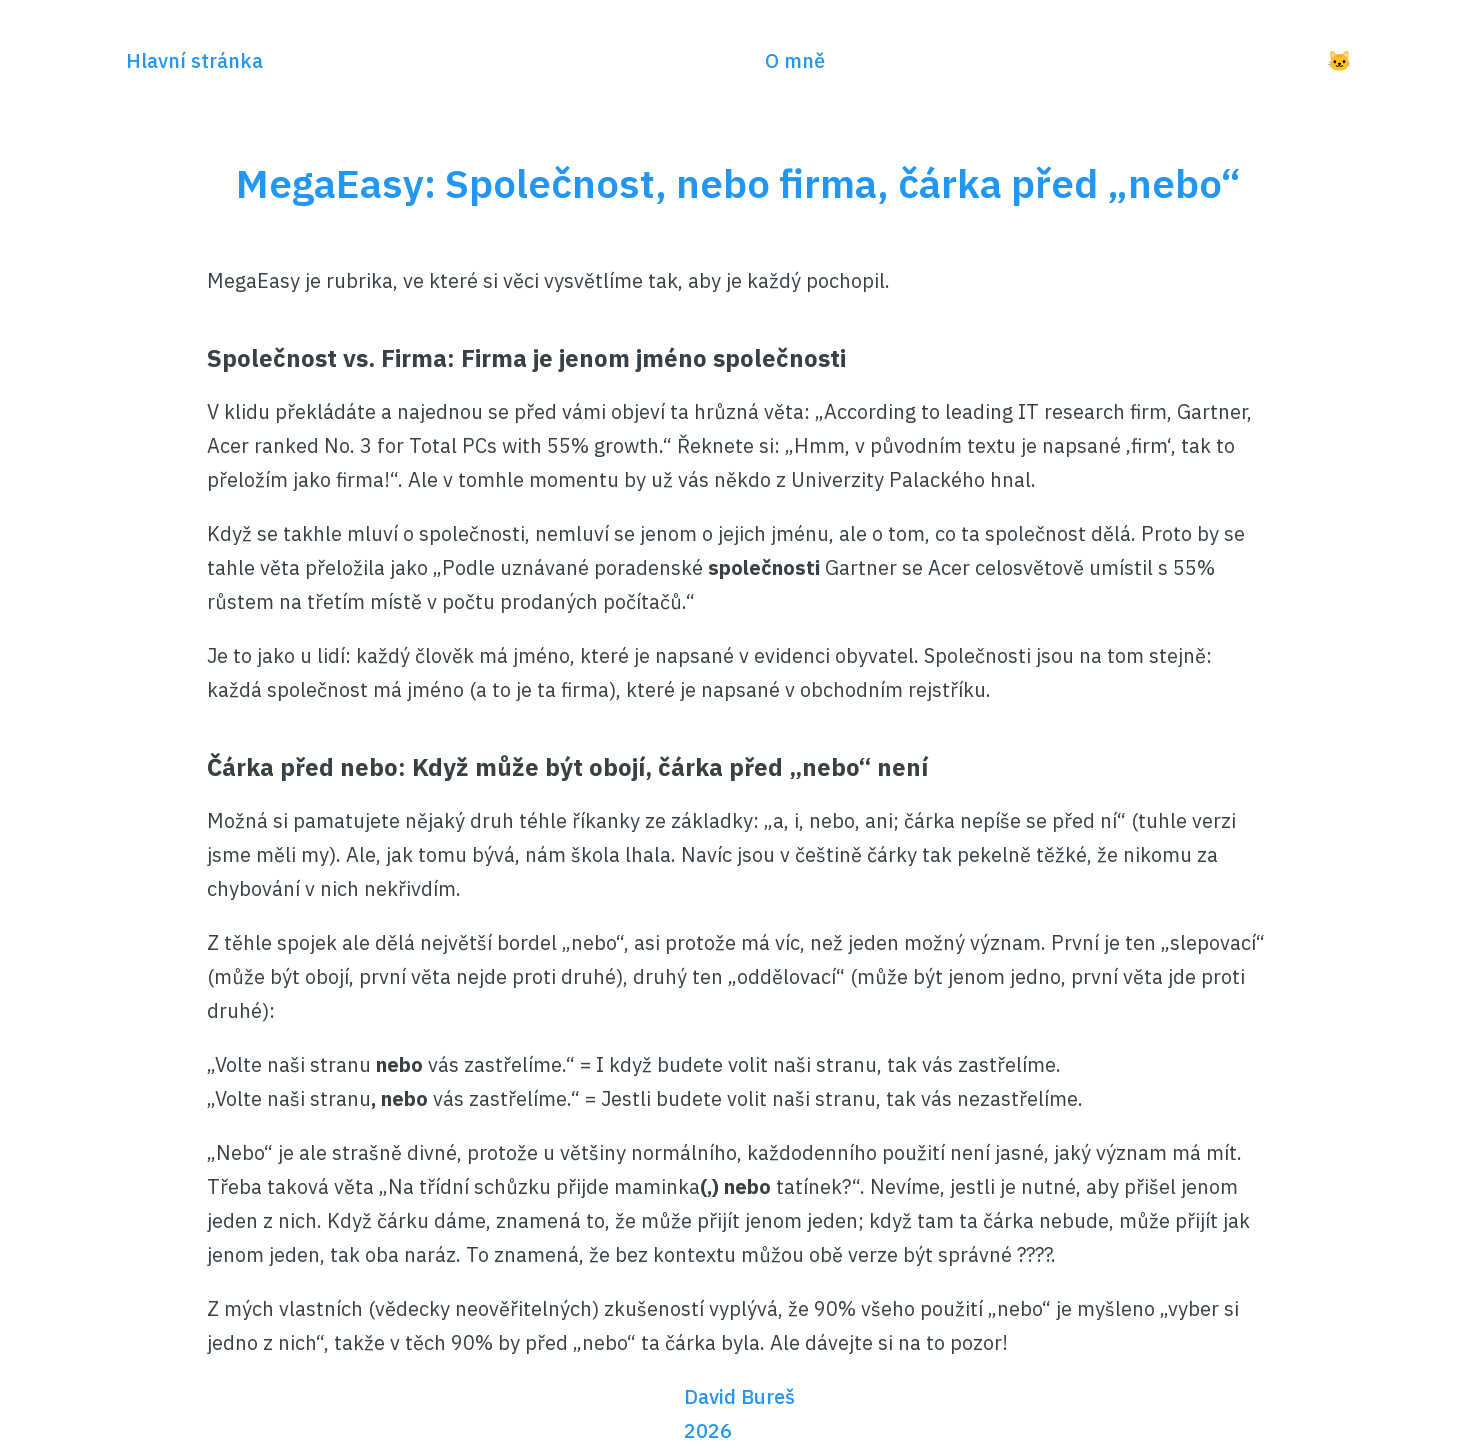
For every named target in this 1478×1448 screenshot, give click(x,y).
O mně (795, 60)
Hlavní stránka (194, 60)
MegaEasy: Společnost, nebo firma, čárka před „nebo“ (738, 183)
